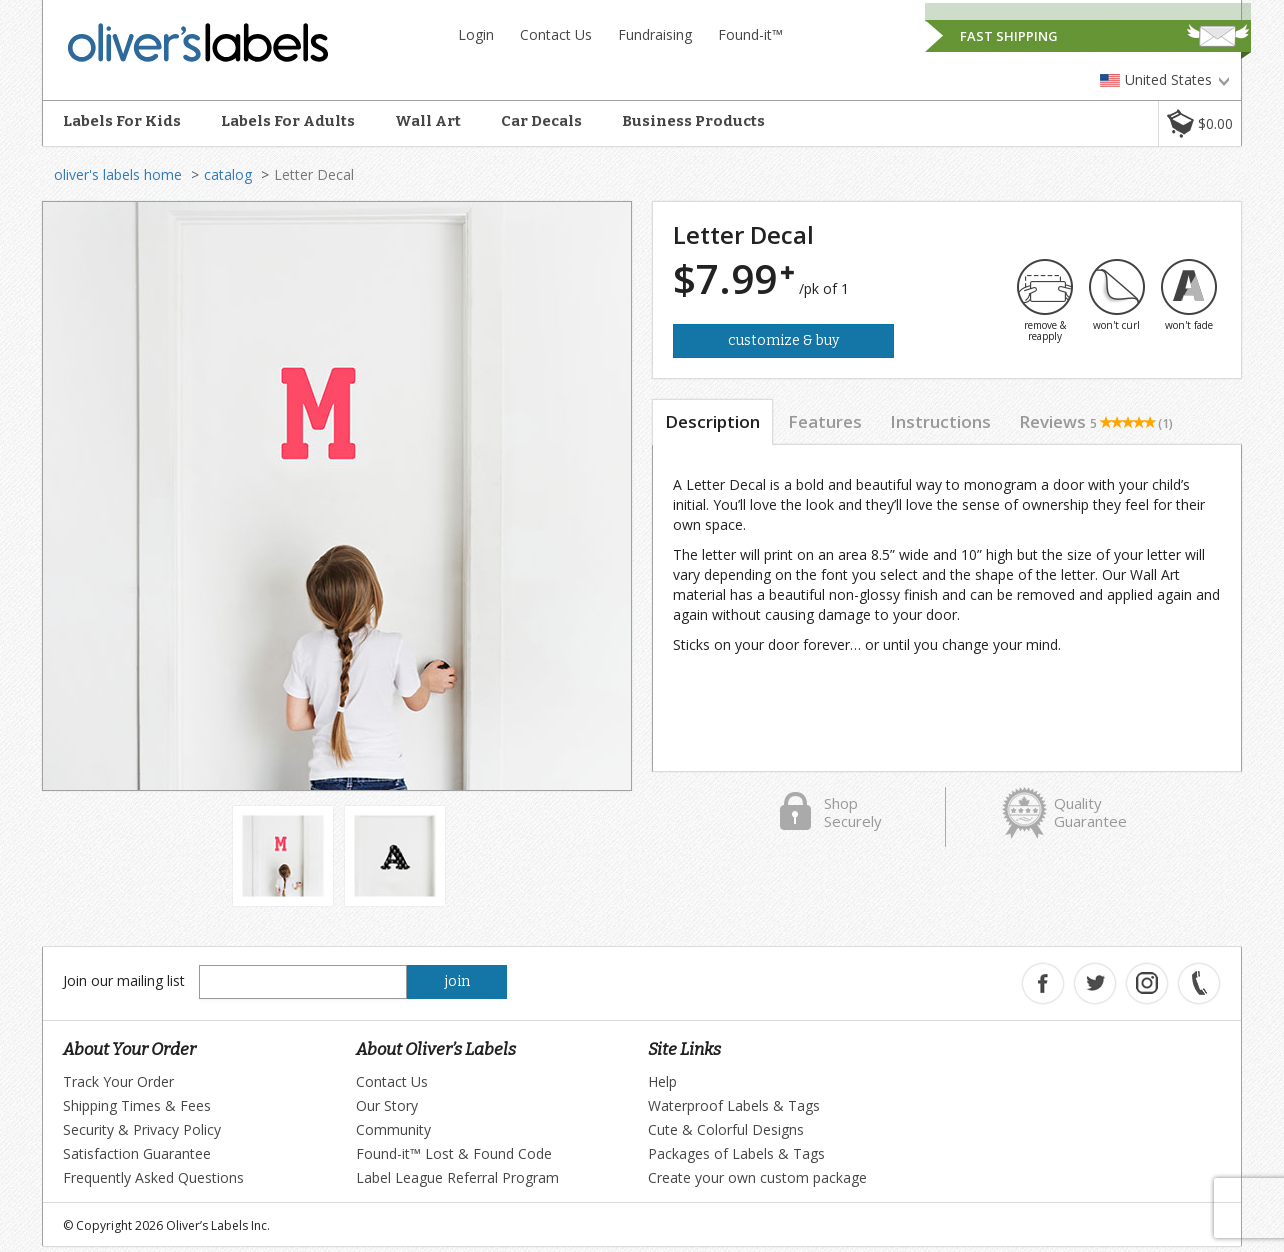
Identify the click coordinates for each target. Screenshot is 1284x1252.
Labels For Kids (122, 121)
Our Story (387, 1105)
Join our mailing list (124, 980)
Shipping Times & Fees (137, 1105)
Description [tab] (712, 421)
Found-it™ (750, 34)
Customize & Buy (783, 340)
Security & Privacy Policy (142, 1129)
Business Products (693, 121)
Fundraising (655, 34)
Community (393, 1129)
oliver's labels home (118, 174)
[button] (1199, 123)
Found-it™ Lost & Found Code (454, 1153)
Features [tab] (825, 421)
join (457, 981)
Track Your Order (118, 1081)
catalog (228, 174)
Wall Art (428, 121)
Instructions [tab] (940, 421)
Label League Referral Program (457, 1177)
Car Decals (541, 121)
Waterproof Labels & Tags (734, 1105)
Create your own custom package (757, 1177)
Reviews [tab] (1096, 421)
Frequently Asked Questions (153, 1177)
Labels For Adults (288, 121)
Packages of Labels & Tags (736, 1153)
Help (662, 1081)
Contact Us (556, 34)
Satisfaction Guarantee (137, 1153)
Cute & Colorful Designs (726, 1129)
